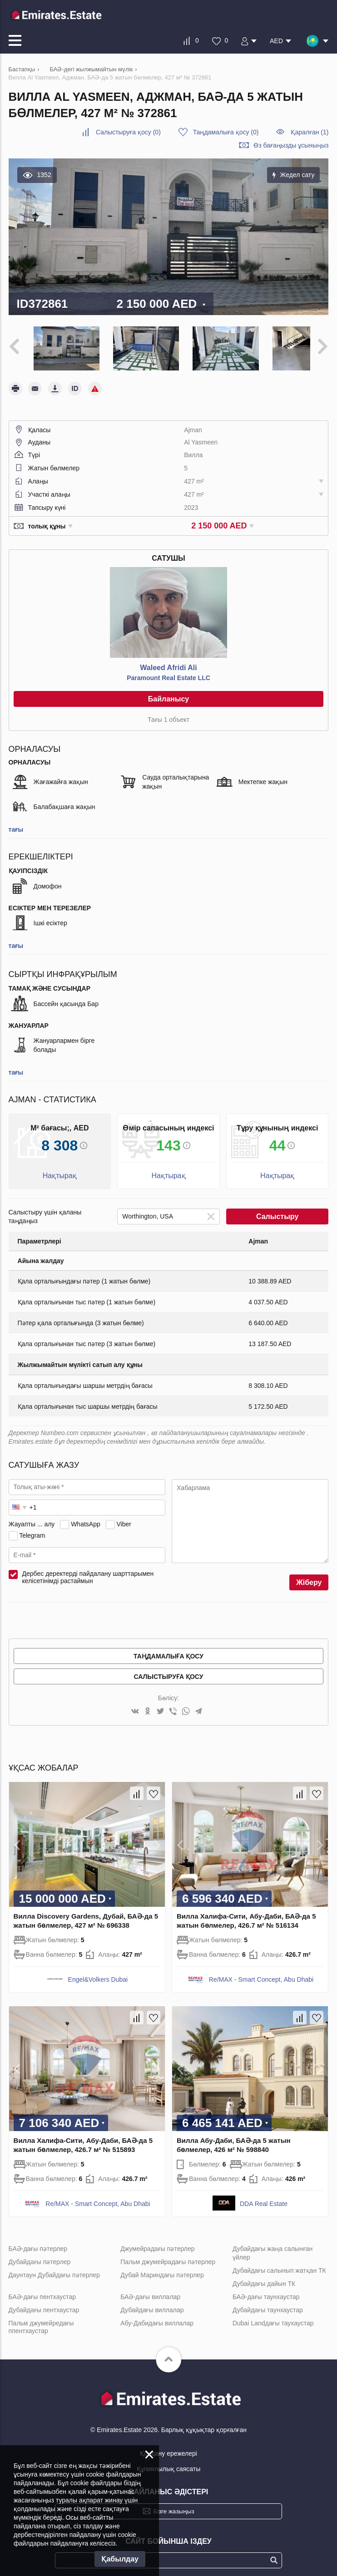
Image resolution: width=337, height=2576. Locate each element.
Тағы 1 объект (168, 714)
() (128, 132)
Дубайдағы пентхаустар (44, 2304)
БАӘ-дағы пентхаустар (42, 2291)
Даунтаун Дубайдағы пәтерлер (54, 2269)
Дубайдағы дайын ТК (264, 2277)
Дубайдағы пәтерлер (40, 2256)
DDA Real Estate (263, 2197)
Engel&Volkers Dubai (98, 1973)
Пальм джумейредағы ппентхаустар (41, 2321)
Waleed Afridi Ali (168, 662)
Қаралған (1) (309, 132)
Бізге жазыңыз (173, 2505)
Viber (124, 1518)
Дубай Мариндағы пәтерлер (162, 2269)
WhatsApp (85, 1518)
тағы (16, 824)
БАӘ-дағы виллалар (150, 2291)
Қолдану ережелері (168, 2447)
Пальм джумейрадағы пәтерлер (167, 2256)
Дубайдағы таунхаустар (268, 2304)
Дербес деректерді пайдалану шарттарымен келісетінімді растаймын (88, 1571)
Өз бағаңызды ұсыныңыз (290, 145)
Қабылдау (120, 2559)
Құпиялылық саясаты (169, 2463)
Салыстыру (277, 1210)
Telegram (32, 1529)
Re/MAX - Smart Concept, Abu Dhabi (261, 1973)
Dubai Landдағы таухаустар (273, 2317)
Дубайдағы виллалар (151, 2304)
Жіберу (309, 1577)
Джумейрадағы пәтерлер (157, 2242)
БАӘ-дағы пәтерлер (38, 2242)
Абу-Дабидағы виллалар (156, 2317)
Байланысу (168, 693)
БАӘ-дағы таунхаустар (266, 2291)
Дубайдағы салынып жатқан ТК (279, 2264)
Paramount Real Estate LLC (168, 672)
